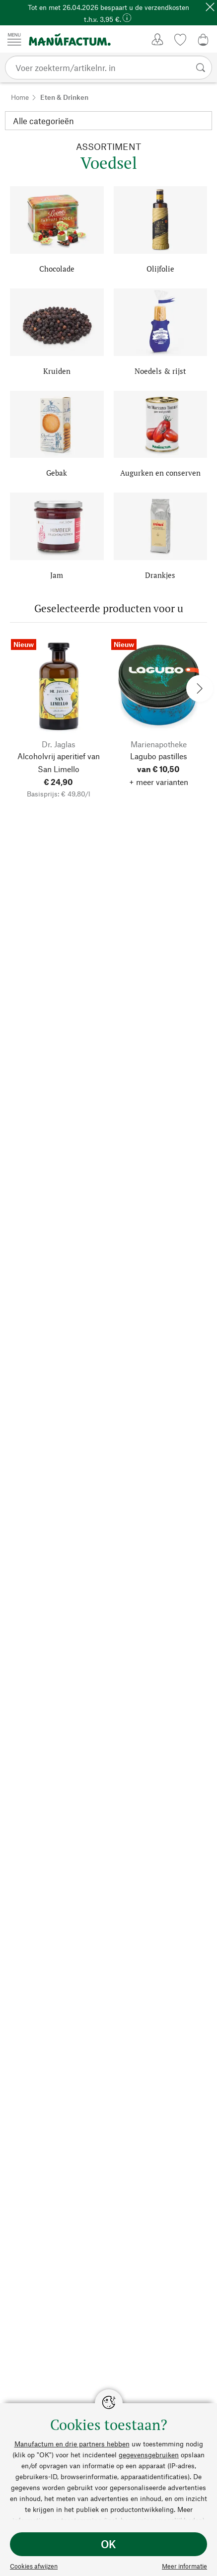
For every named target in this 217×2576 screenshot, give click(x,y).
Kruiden (57, 371)
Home (20, 97)
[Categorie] (108, 120)
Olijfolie (160, 269)
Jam (56, 575)
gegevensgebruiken (149, 2454)
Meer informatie (184, 2566)
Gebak (56, 473)
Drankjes (160, 575)
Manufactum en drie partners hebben (72, 2443)
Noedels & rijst (160, 371)
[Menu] (14, 39)
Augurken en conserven (160, 473)
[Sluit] (210, 7)
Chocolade (56, 269)
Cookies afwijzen (34, 2566)
